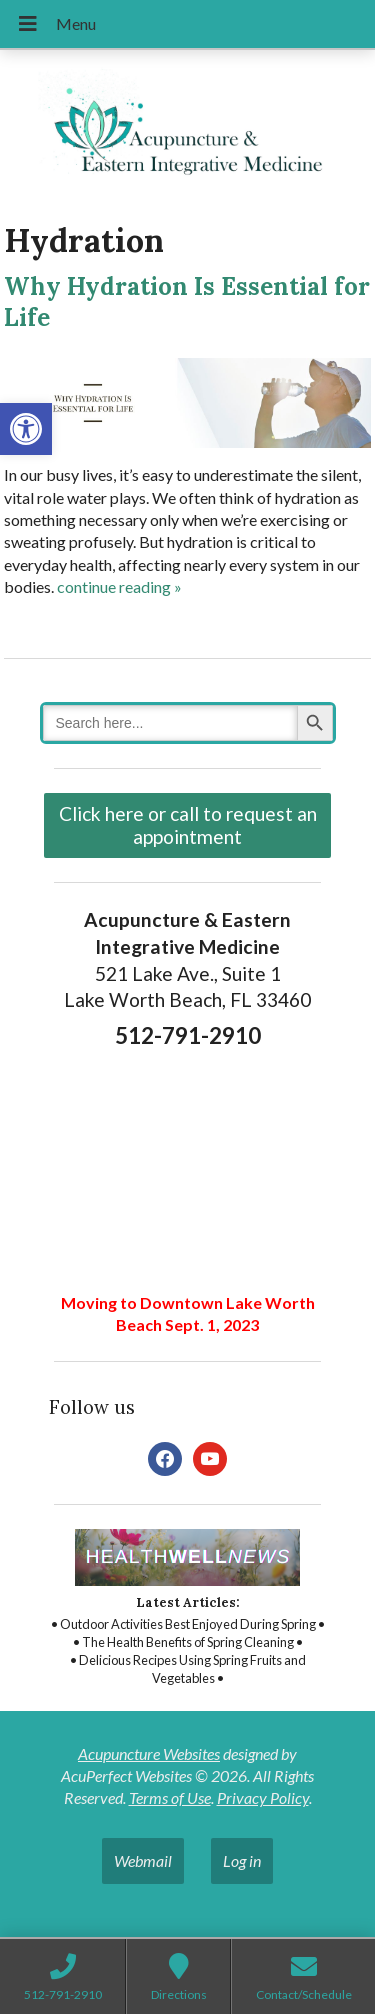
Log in (242, 1860)
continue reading (119, 586)
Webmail (143, 1860)
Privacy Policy (263, 1797)
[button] (26, 429)
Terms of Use (170, 1797)
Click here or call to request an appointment (188, 825)
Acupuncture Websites (149, 1753)
